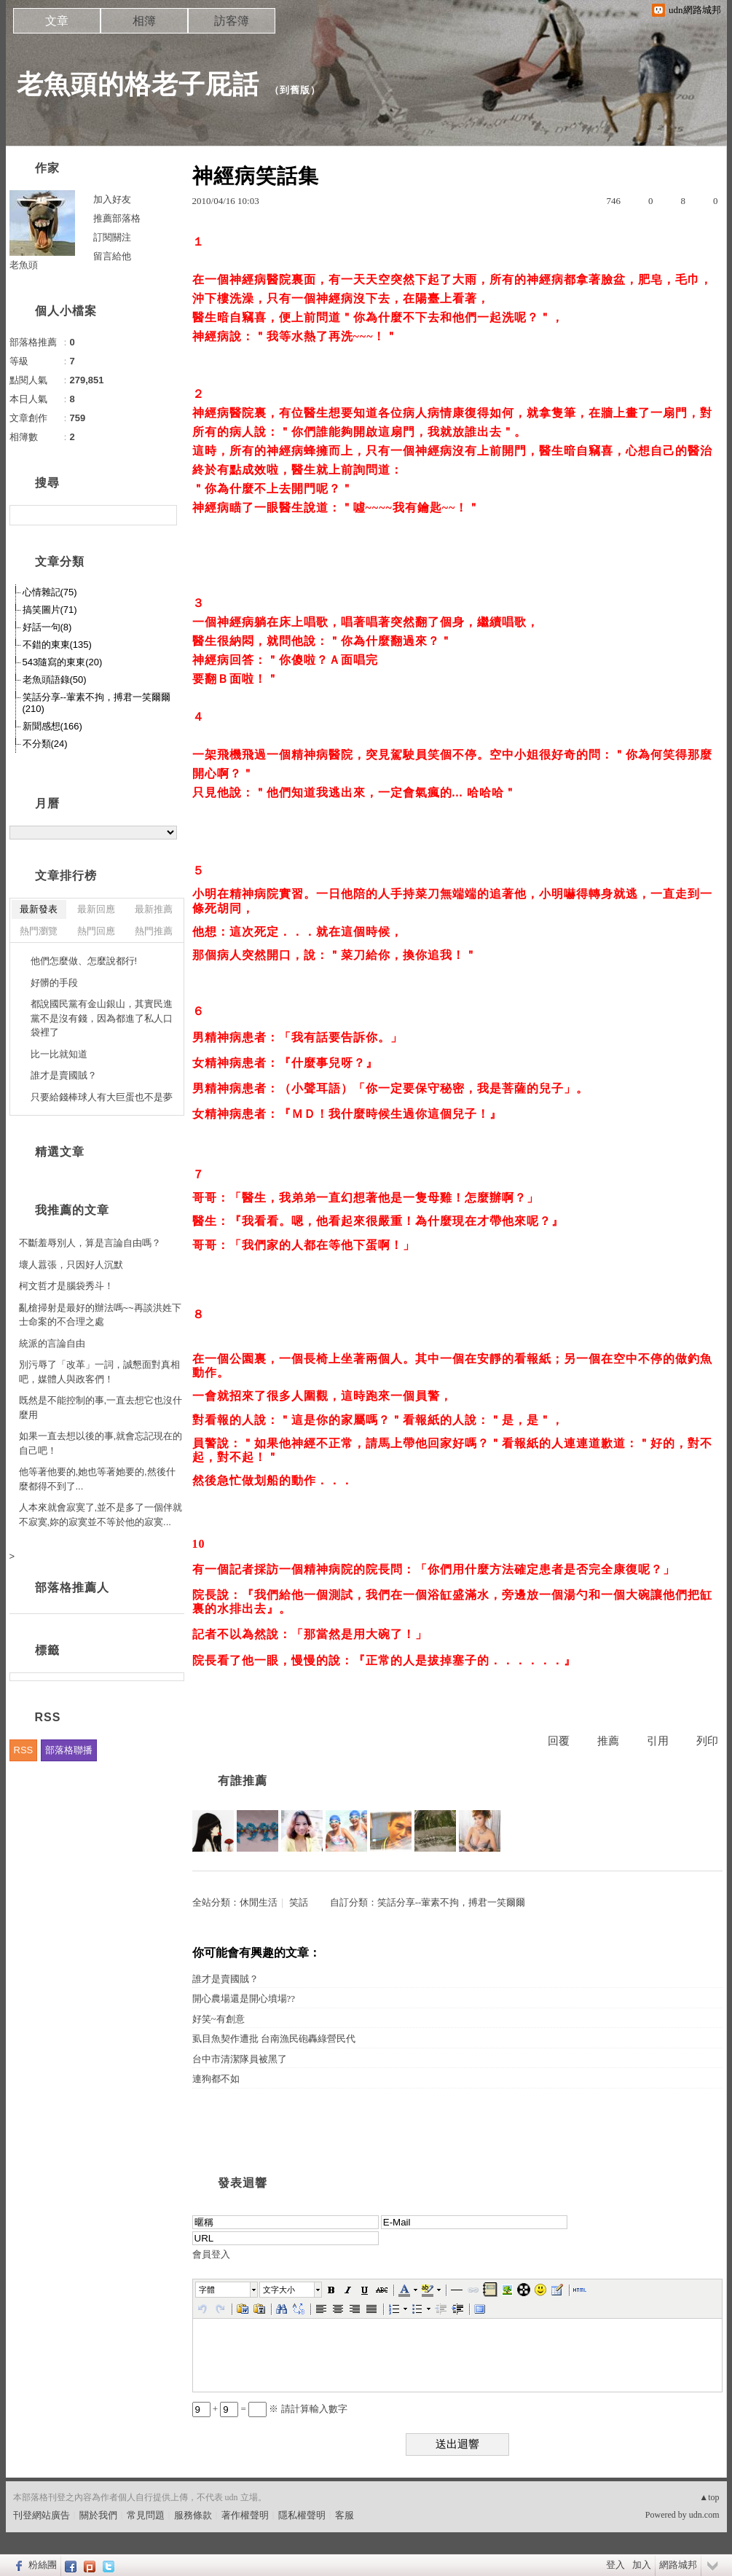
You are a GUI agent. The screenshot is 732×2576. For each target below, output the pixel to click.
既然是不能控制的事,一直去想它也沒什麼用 (101, 1407)
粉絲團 (42, 2564)
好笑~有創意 (218, 2018)
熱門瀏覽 (39, 930)
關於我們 (98, 2515)
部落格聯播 (69, 1750)
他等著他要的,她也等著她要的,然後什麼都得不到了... (97, 1479)
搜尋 (164, 515)
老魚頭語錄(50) (55, 679)
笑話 (298, 1902)
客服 (344, 2515)
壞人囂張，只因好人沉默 (71, 1264)
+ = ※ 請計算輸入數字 (269, 2408)
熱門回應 (96, 930)
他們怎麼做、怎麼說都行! (84, 960)
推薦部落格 (117, 218)
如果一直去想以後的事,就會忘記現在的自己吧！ (101, 1443)
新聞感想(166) (52, 726)
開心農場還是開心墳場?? (244, 1998)
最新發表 (39, 909)
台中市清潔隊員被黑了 (239, 2059)
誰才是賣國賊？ (225, 1978)
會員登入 (211, 2254)
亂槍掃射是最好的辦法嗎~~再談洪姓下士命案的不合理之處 (100, 1315)
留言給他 (112, 256)
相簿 (144, 21)
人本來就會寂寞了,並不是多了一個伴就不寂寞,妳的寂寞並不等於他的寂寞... (101, 1514)
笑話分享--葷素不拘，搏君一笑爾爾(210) (97, 703)
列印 (707, 1741)
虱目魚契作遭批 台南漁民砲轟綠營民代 (273, 2038)
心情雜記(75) (50, 592)
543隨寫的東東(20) (63, 662)
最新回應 (96, 909)
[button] (227, 2290)
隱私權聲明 (302, 2515)
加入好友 (112, 199)
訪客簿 (231, 21)
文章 (56, 21)
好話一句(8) (47, 627)
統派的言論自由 (52, 1343)
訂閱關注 (112, 237)
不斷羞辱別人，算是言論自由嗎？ (90, 1242)
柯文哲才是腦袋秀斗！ (66, 1285)
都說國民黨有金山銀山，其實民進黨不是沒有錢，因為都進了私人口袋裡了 (102, 1018)
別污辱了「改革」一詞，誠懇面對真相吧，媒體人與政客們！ (99, 1372)
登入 (615, 2564)
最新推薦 (154, 909)
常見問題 (146, 2515)
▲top (709, 2497)
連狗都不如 (216, 2078)
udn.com (704, 2515)
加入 (641, 2564)
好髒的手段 (54, 982)
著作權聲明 (245, 2515)
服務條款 (193, 2515)
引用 (658, 1741)
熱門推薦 (154, 930)
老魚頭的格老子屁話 (138, 84)
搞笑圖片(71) (50, 609)
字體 (207, 2289)
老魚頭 (23, 264)
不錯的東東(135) (57, 644)
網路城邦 (678, 2564)
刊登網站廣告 (41, 2515)
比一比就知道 (59, 1054)
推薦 (608, 1741)
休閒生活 (259, 1902)
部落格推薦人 (72, 1587)
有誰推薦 (242, 1780)
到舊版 (295, 90)
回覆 (559, 1741)
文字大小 (279, 2289)
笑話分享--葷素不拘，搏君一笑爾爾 (451, 1902)
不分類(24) (45, 743)
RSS (24, 1750)
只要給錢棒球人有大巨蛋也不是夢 (102, 1097)
